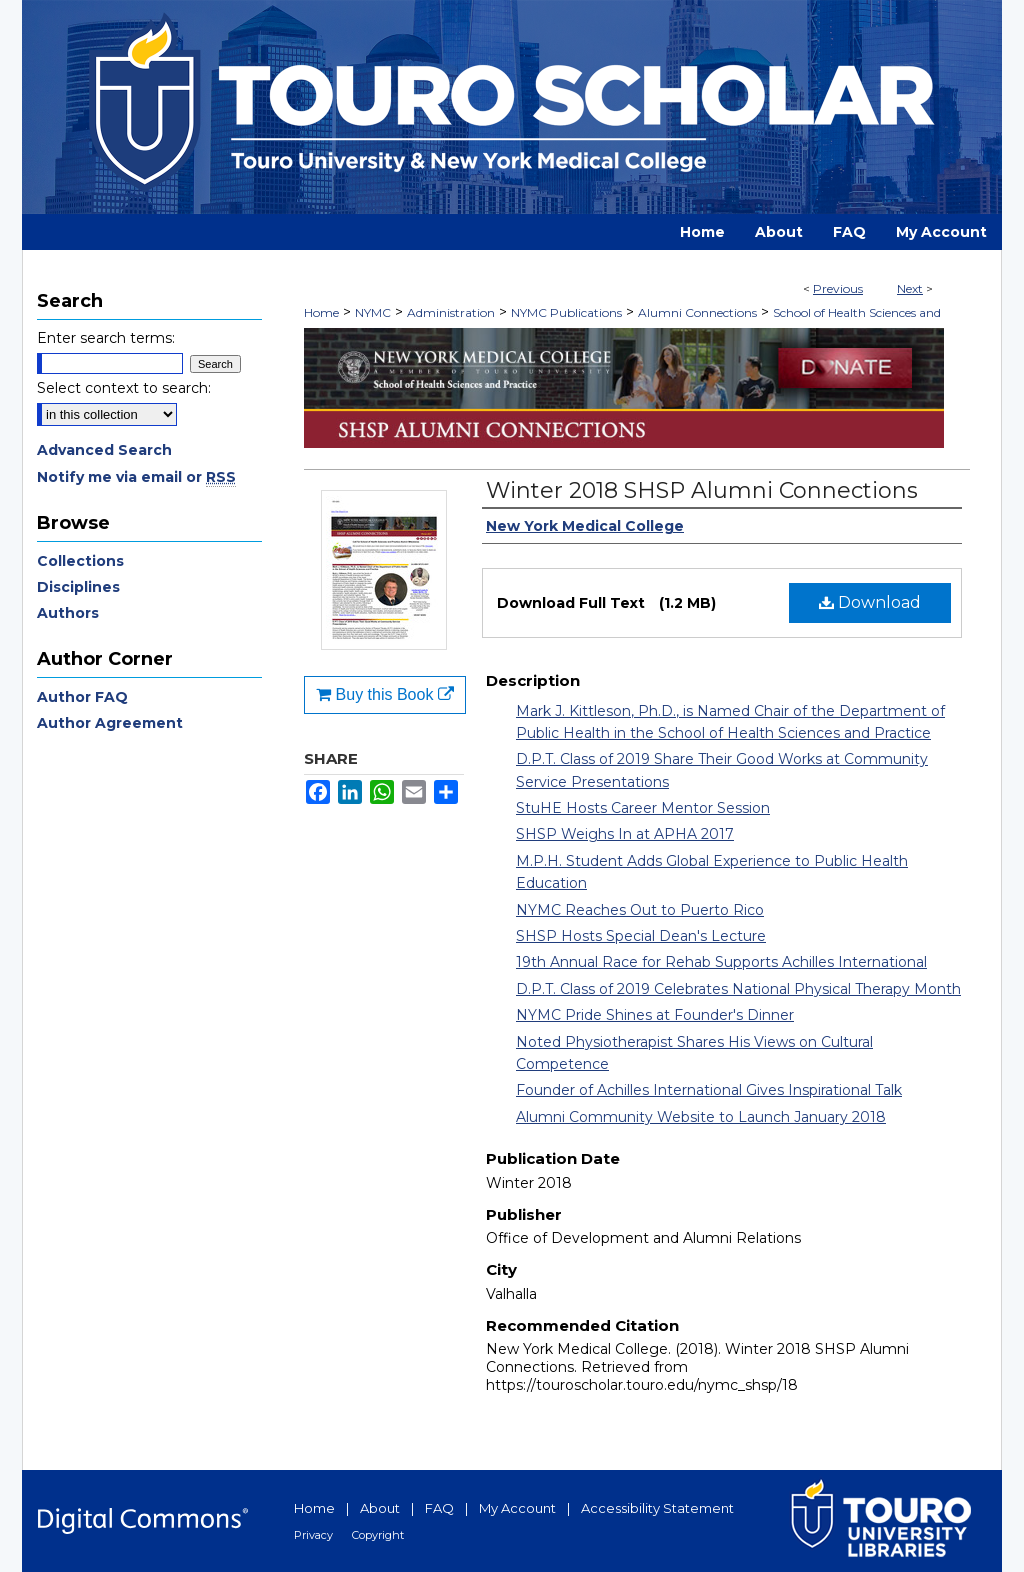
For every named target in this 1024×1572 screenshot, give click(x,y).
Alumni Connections (697, 312)
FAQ (439, 1508)
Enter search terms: (106, 338)
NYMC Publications (566, 312)
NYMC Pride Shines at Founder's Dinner (655, 1015)
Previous (838, 288)
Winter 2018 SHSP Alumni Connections (702, 490)
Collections (80, 561)
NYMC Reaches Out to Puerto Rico (640, 910)
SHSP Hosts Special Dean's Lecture (641, 936)
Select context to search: (124, 388)
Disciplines (78, 587)
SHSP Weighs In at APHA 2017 (625, 834)
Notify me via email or (136, 477)
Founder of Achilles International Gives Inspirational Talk (709, 1090)
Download (870, 602)
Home (321, 312)
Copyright (378, 1535)
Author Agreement (110, 723)
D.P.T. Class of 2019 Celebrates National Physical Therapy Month (738, 989)
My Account (517, 1508)
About (380, 1508)
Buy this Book (385, 694)
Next (910, 288)
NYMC (373, 312)
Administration (451, 312)
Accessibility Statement (657, 1508)
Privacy (313, 1535)
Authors (68, 613)
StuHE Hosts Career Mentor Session (643, 808)
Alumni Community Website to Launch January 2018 (701, 1117)
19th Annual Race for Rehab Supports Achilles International (721, 962)
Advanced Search (104, 450)
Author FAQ (82, 697)
